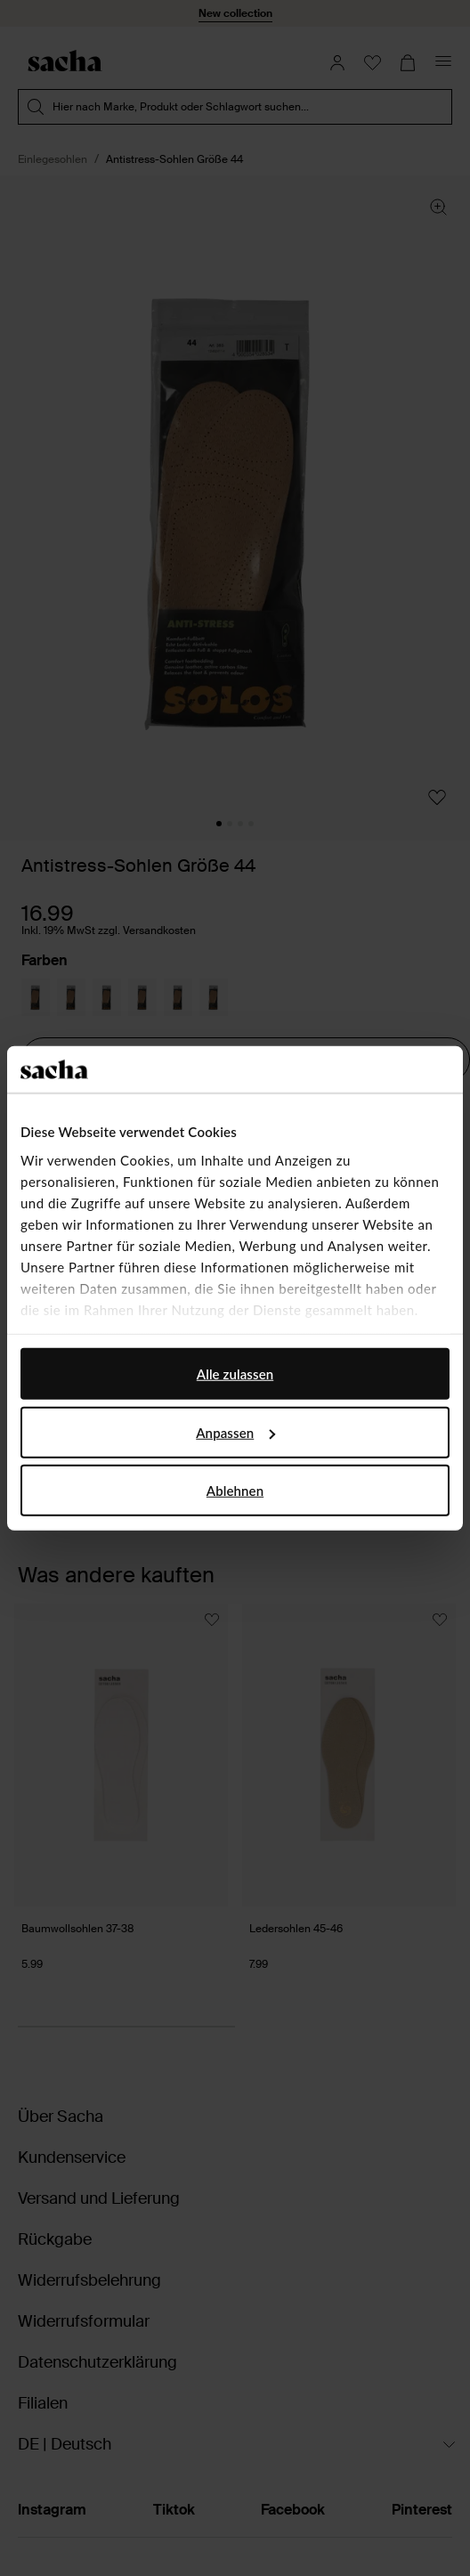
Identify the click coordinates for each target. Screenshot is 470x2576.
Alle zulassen (235, 1374)
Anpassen (235, 1432)
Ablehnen (235, 1491)
